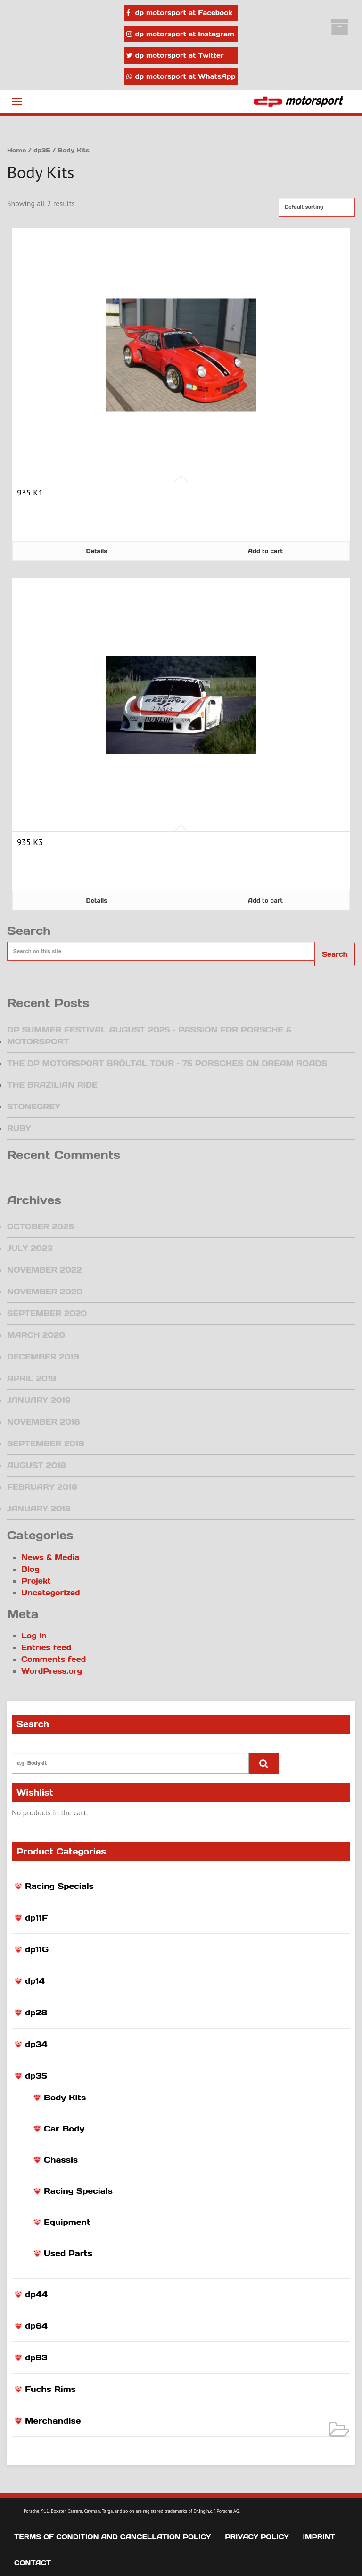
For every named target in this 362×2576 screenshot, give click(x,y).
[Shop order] (317, 207)
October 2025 (40, 1226)
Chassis (61, 2160)
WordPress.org (51, 1671)
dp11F (36, 1918)
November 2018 (43, 1421)
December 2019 (43, 1356)
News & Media (50, 1557)
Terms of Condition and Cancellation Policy (112, 2537)
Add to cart (265, 550)
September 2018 (45, 1443)
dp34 (36, 2044)
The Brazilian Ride (52, 1085)
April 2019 (31, 1378)
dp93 (36, 2357)
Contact (32, 2563)
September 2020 (47, 1313)
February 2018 (42, 1487)
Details (96, 550)
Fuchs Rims (50, 2389)
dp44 (36, 2294)
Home (16, 150)
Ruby (19, 1128)
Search (334, 954)
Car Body (64, 2128)
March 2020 (36, 1335)
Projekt (36, 1581)
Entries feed (46, 1647)
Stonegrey (33, 1106)
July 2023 (30, 1248)
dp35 (36, 2076)
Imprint (319, 2537)
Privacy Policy (256, 2537)
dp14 (35, 1981)
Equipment (67, 2222)
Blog (30, 1569)
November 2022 (44, 1270)
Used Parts (68, 2253)
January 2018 (39, 1508)
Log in (34, 1635)
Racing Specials (59, 1886)
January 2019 (39, 1400)
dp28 (36, 2012)
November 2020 (44, 1291)
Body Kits (65, 2097)
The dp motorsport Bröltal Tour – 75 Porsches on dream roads (167, 1063)
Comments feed (53, 1659)
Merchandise (53, 2421)
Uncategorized (50, 1592)
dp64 (36, 2326)
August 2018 (36, 1465)
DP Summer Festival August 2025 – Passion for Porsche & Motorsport (149, 1035)
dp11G (37, 1949)
